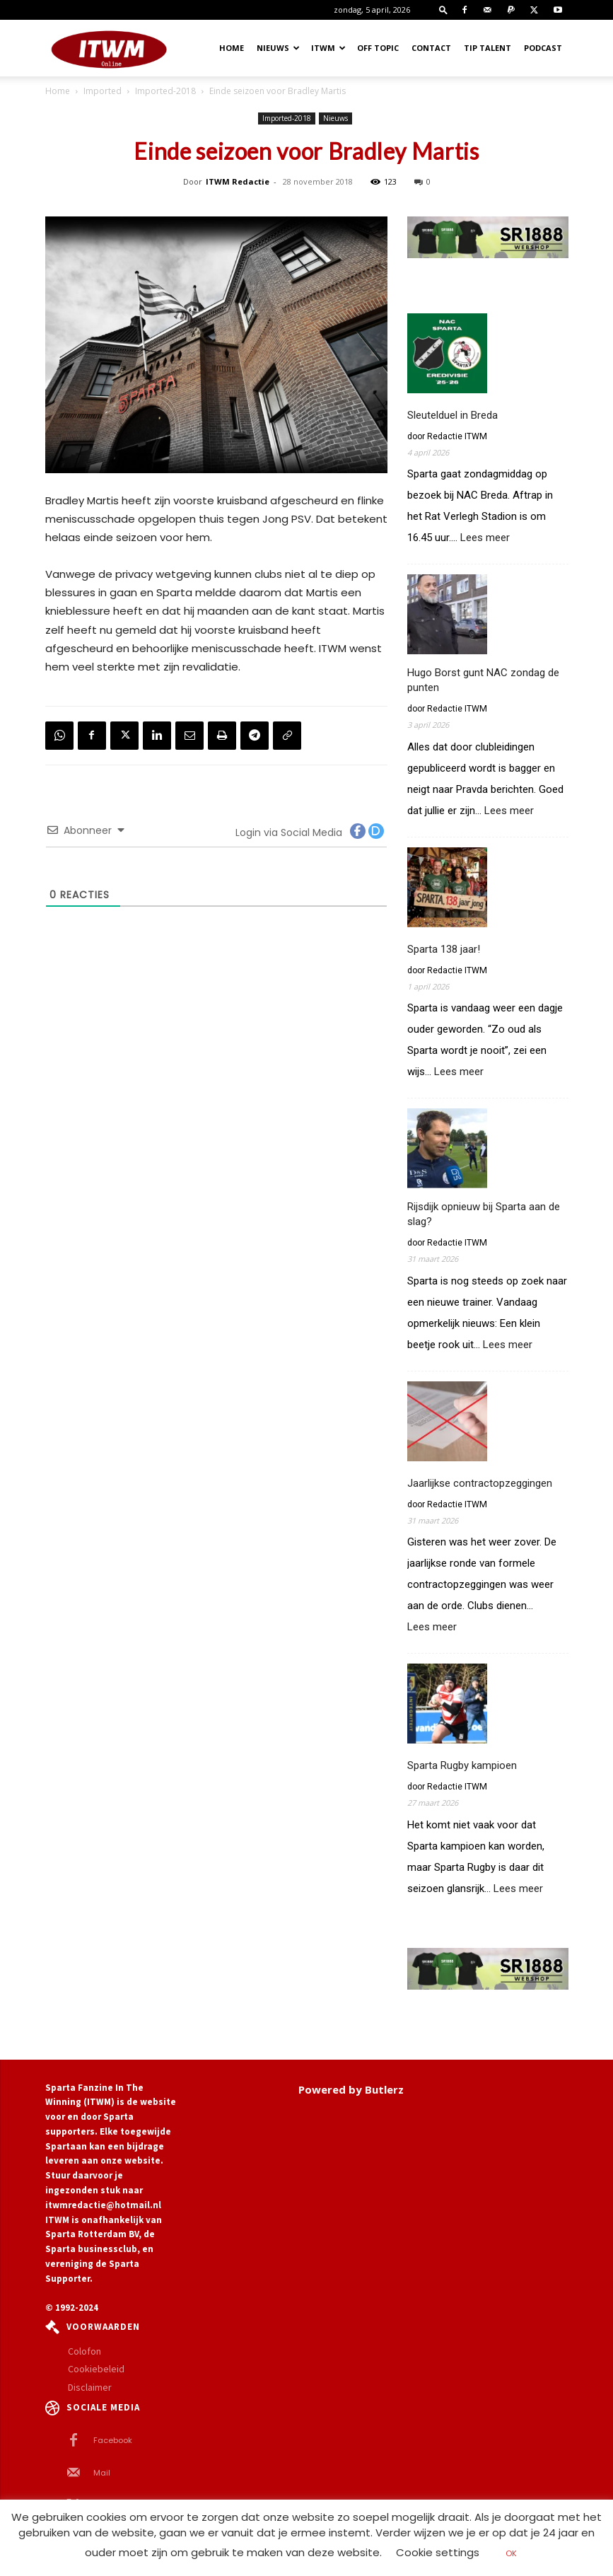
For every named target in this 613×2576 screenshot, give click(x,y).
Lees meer (485, 537)
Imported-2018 (165, 91)
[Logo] (109, 48)
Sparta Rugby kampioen (462, 1765)
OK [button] (511, 2553)
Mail (101, 2472)
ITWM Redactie (237, 181)
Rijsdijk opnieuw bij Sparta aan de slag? (483, 1214)
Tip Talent (487, 47)
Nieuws (278, 47)
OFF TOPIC (378, 47)
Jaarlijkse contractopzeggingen (479, 1483)
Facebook (112, 2440)
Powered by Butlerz (351, 2089)
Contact (431, 47)
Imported (102, 91)
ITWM (328, 47)
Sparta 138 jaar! (443, 949)
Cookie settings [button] (437, 2552)
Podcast (543, 47)
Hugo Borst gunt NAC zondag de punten (483, 680)
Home (231, 47)
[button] (443, 9)
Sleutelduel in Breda (452, 415)
